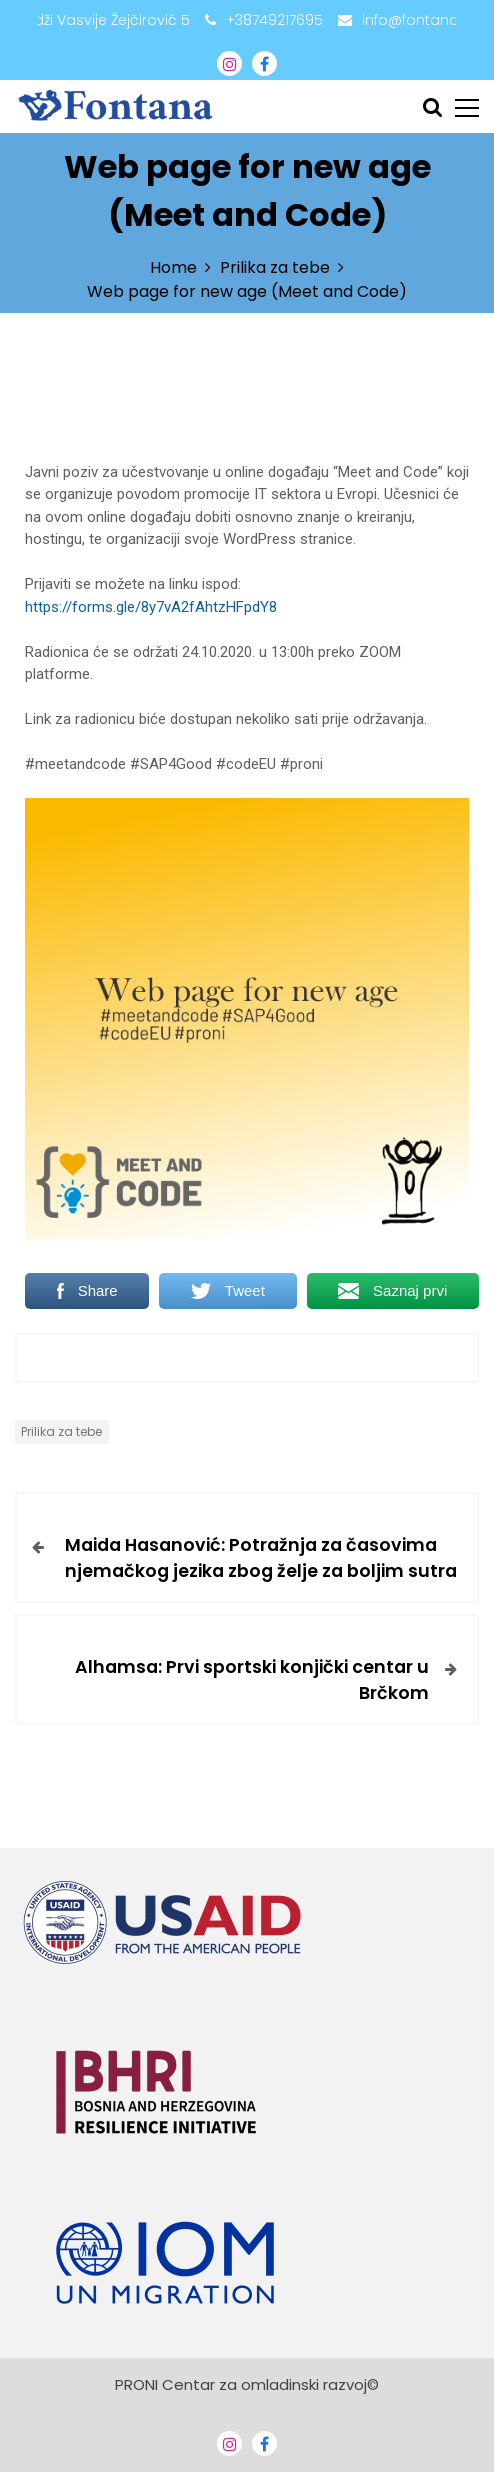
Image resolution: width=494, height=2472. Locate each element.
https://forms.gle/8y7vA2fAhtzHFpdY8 (151, 607)
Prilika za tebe (61, 1431)
